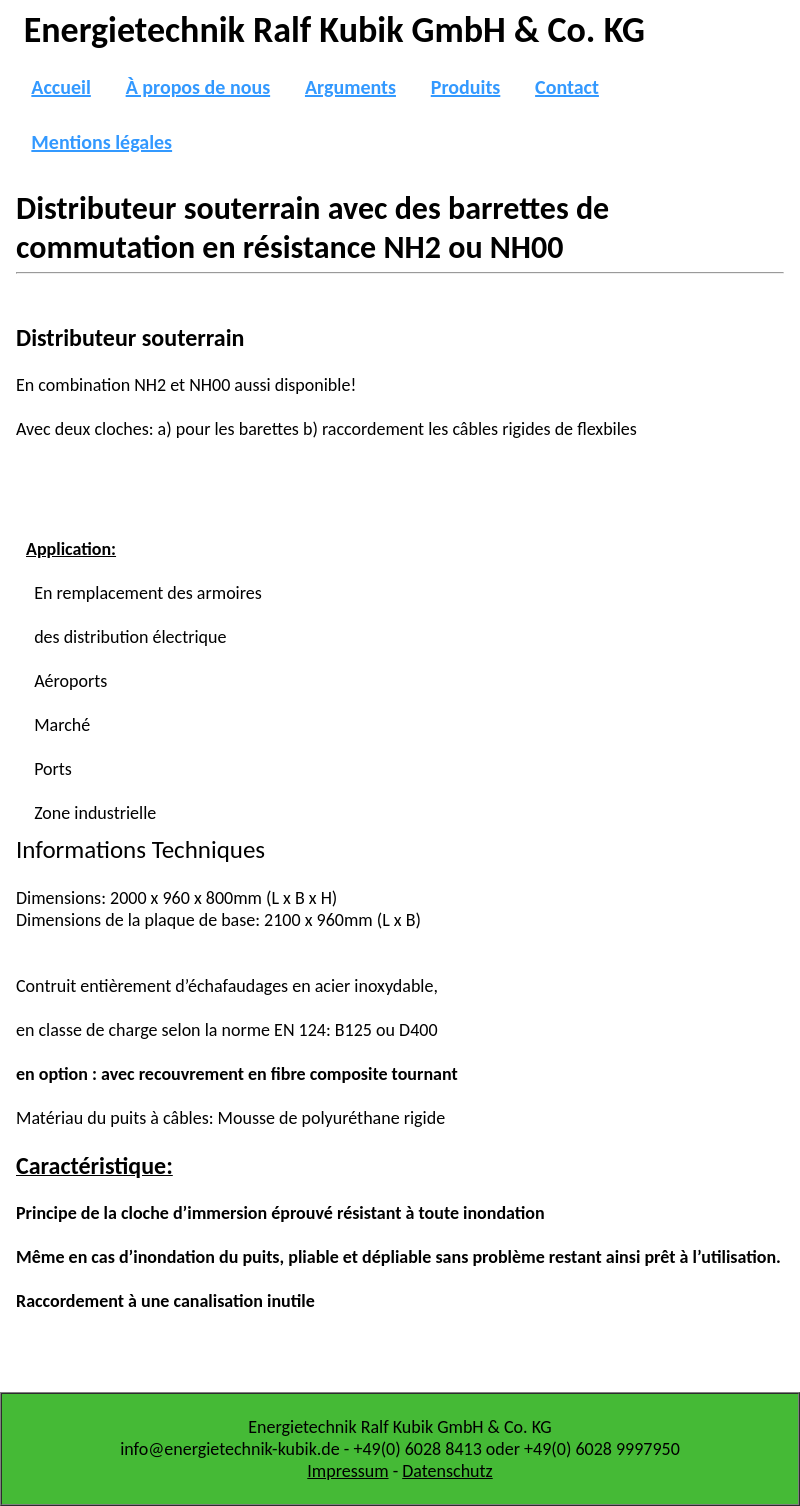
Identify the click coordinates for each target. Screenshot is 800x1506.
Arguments (350, 87)
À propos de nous (198, 87)
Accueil (60, 87)
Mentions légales (101, 142)
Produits (466, 87)
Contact (567, 87)
